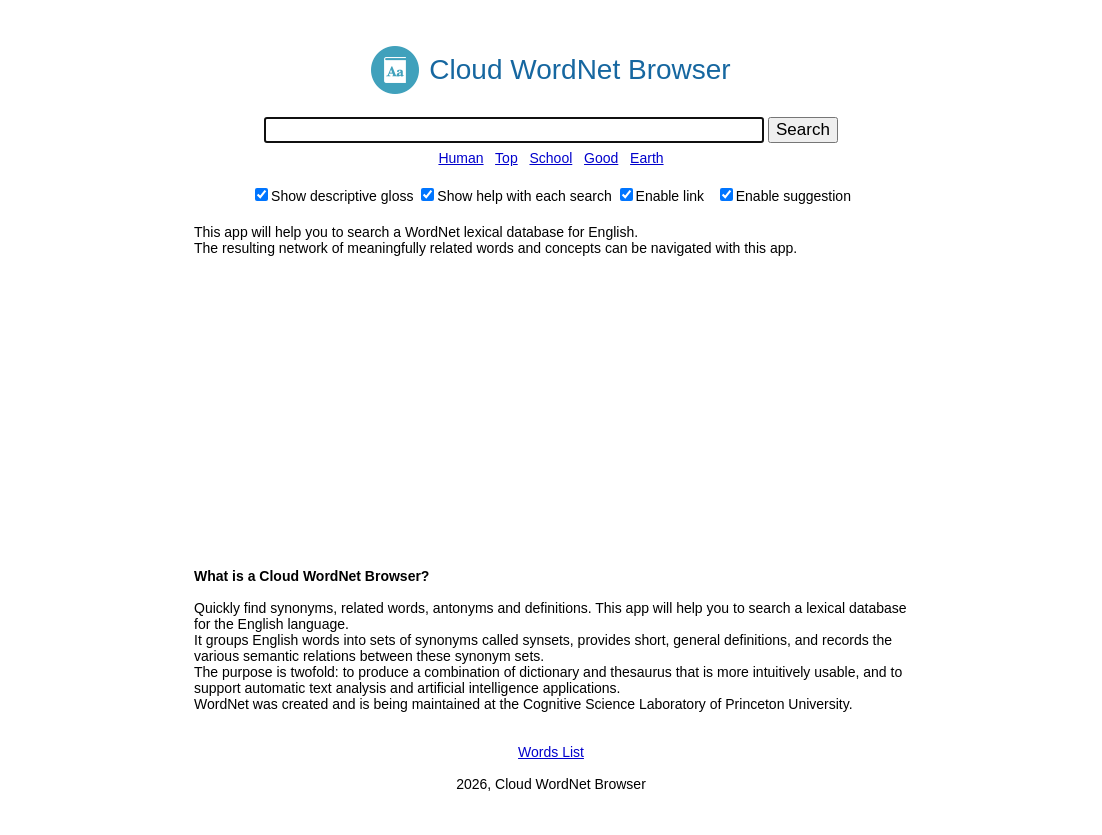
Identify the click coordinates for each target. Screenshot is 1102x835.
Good (601, 158)
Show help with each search (516, 196)
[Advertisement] (551, 412)
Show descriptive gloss (334, 196)
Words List (551, 752)
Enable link (662, 196)
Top (506, 158)
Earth (646, 158)
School (550, 158)
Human (460, 158)
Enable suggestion (785, 196)
